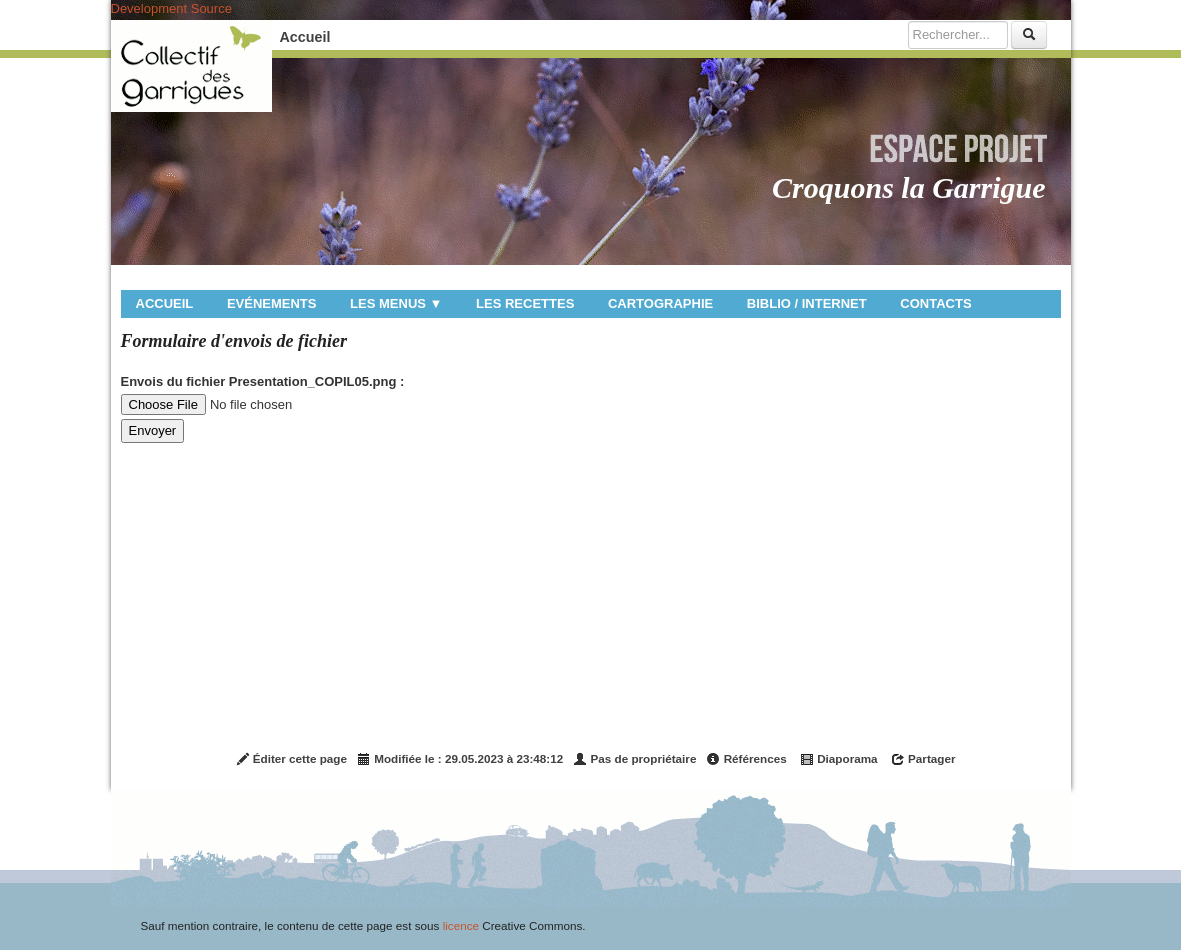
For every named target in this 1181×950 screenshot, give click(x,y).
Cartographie (660, 303)
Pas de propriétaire (634, 759)
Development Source (171, 8)
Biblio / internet (807, 303)
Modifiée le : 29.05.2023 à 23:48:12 (460, 759)
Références (746, 759)
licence (461, 925)
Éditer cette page (291, 759)
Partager (923, 759)
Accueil (305, 37)
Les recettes (525, 303)
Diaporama (839, 759)
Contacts (935, 303)
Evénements (272, 303)
